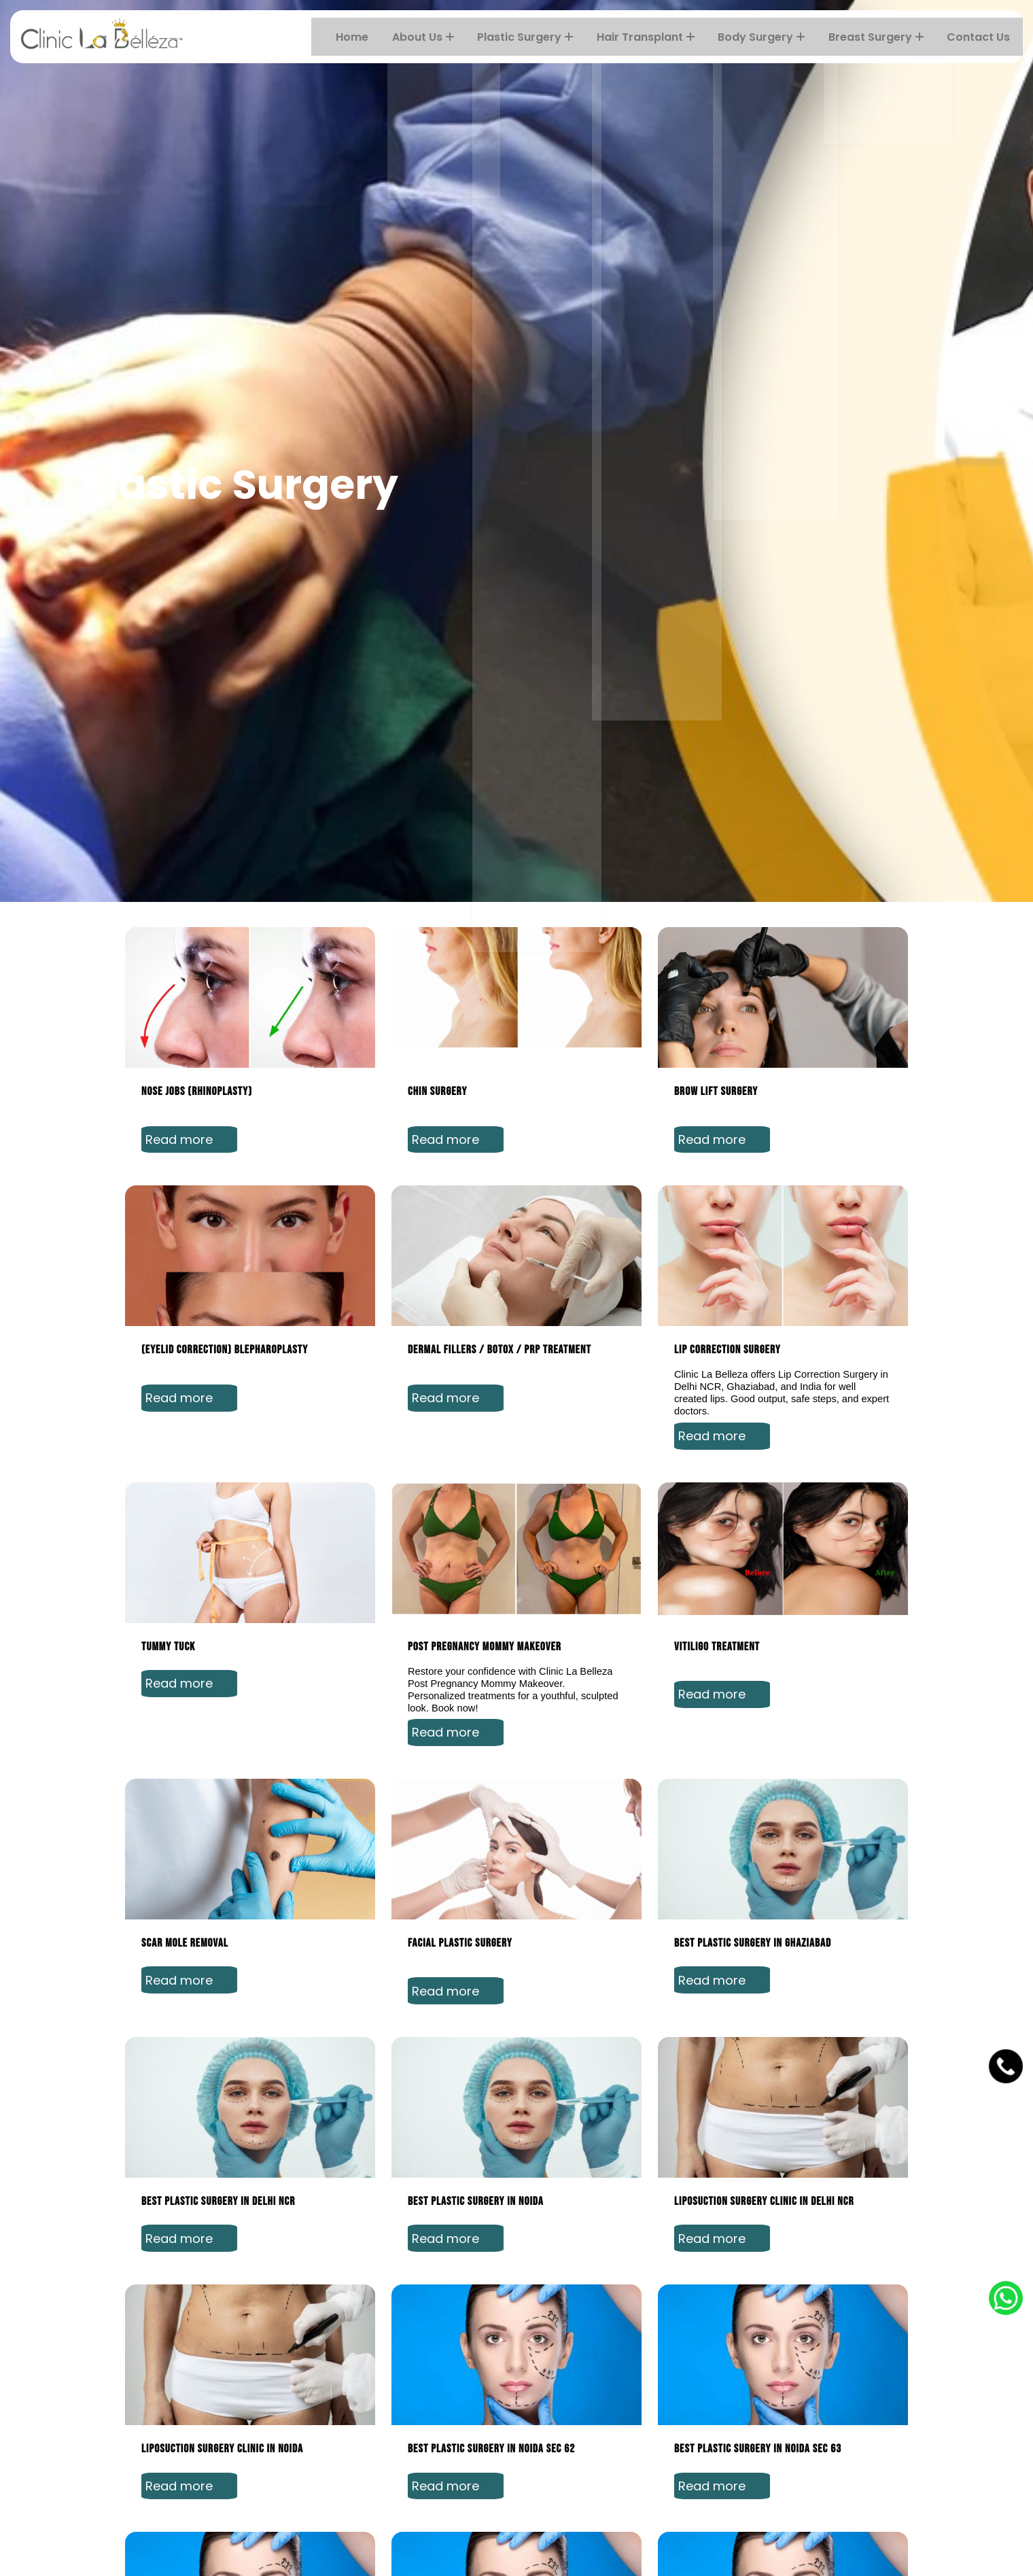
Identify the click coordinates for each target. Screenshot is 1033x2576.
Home (361, 37)
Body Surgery (765, 37)
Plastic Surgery (532, 37)
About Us (430, 37)
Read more (191, 1796)
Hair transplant (651, 37)
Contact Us (981, 37)
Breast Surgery (879, 37)
